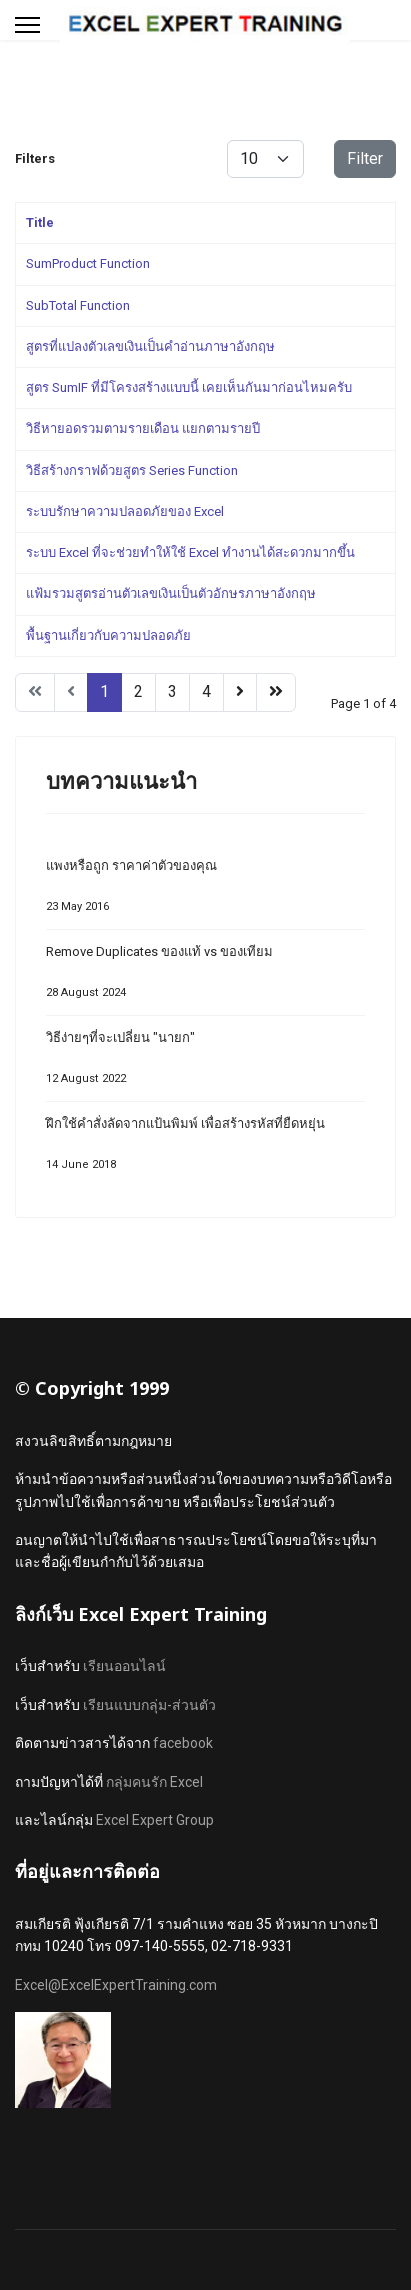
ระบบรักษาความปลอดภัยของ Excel (125, 511)
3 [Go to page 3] (172, 691)
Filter (365, 158)
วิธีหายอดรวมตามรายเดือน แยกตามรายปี (143, 428)
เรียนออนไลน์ (124, 1666)
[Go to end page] (276, 692)
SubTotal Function (78, 305)
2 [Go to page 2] (138, 691)
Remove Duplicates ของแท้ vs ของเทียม (205, 977)
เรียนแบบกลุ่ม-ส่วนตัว (149, 1705)
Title (40, 222)
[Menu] (27, 25)
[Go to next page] (240, 692)
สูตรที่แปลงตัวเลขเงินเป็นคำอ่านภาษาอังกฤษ (150, 346)
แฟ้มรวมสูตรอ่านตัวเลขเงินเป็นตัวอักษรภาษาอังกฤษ (171, 593)
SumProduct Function (88, 263)
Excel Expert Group (155, 1820)
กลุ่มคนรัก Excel (154, 1782)
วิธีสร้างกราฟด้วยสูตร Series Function (132, 470)
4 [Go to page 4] (206, 691)
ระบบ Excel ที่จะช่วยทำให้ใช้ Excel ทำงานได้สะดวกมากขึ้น (190, 552)
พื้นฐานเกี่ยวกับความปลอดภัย (108, 635)
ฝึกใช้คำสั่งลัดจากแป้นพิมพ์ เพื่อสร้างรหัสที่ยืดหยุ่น (205, 1149)
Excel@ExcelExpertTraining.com (116, 1985)
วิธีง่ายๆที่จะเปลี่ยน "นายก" (205, 1063)
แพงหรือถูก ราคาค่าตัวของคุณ (205, 891)
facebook (183, 1743)
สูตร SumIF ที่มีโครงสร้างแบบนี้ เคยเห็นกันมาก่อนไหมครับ (189, 387)
